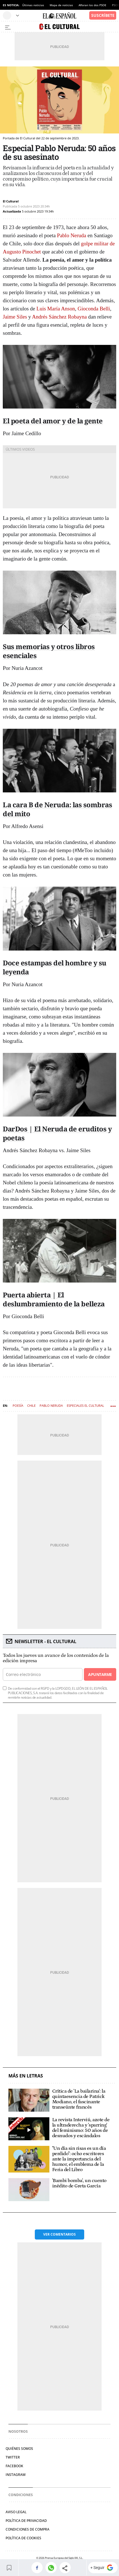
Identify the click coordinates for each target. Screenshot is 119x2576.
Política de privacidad (26, 2520)
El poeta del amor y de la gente (53, 420)
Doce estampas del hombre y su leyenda (54, 967)
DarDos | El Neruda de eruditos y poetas (57, 1133)
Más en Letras (25, 2076)
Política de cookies (23, 2538)
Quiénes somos (19, 2448)
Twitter (13, 2457)
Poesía (18, 1405)
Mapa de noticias (61, 5)
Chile (31, 1405)
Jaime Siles (15, 317)
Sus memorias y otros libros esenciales (49, 651)
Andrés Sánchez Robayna (59, 317)
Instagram (16, 2474)
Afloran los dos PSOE (92, 5)
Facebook (14, 2466)
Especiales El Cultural (85, 1405)
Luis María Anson (55, 309)
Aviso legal (16, 2512)
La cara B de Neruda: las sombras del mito (57, 809)
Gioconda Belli (94, 309)
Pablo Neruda (71, 235)
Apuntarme (100, 1674)
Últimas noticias (33, 5)
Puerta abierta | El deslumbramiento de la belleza (54, 1299)
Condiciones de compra (27, 2529)
